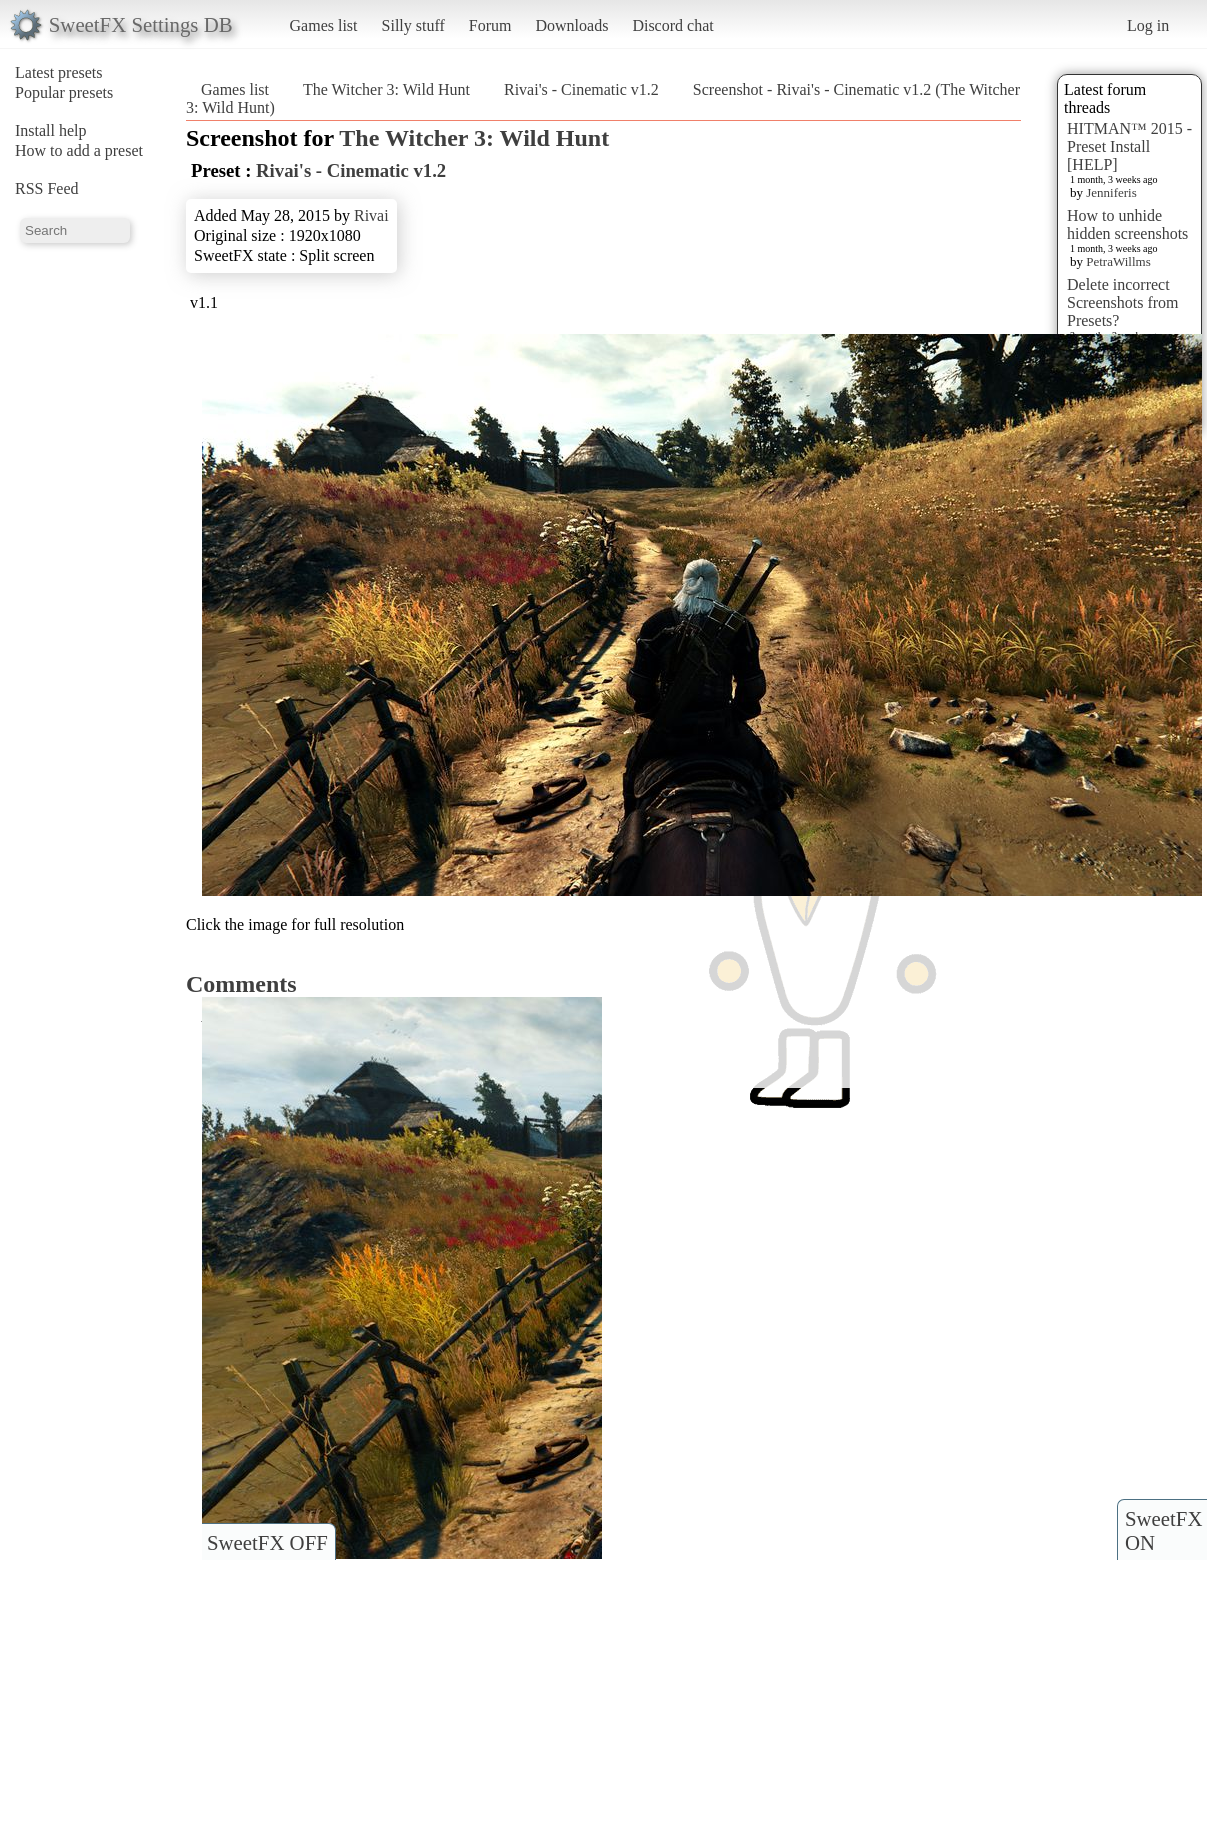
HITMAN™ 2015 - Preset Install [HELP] (1129, 146)
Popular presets (64, 92)
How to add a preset (79, 150)
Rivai (371, 215)
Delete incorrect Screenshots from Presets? (1123, 302)
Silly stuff (413, 25)
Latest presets (59, 72)
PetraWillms (1118, 261)
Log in (1148, 25)
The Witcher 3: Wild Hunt (386, 89)
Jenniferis (1111, 192)
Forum (490, 25)
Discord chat (672, 25)
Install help (51, 130)
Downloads (571, 25)
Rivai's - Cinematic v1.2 (581, 89)
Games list (324, 25)
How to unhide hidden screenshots (1127, 224)
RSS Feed (47, 188)
